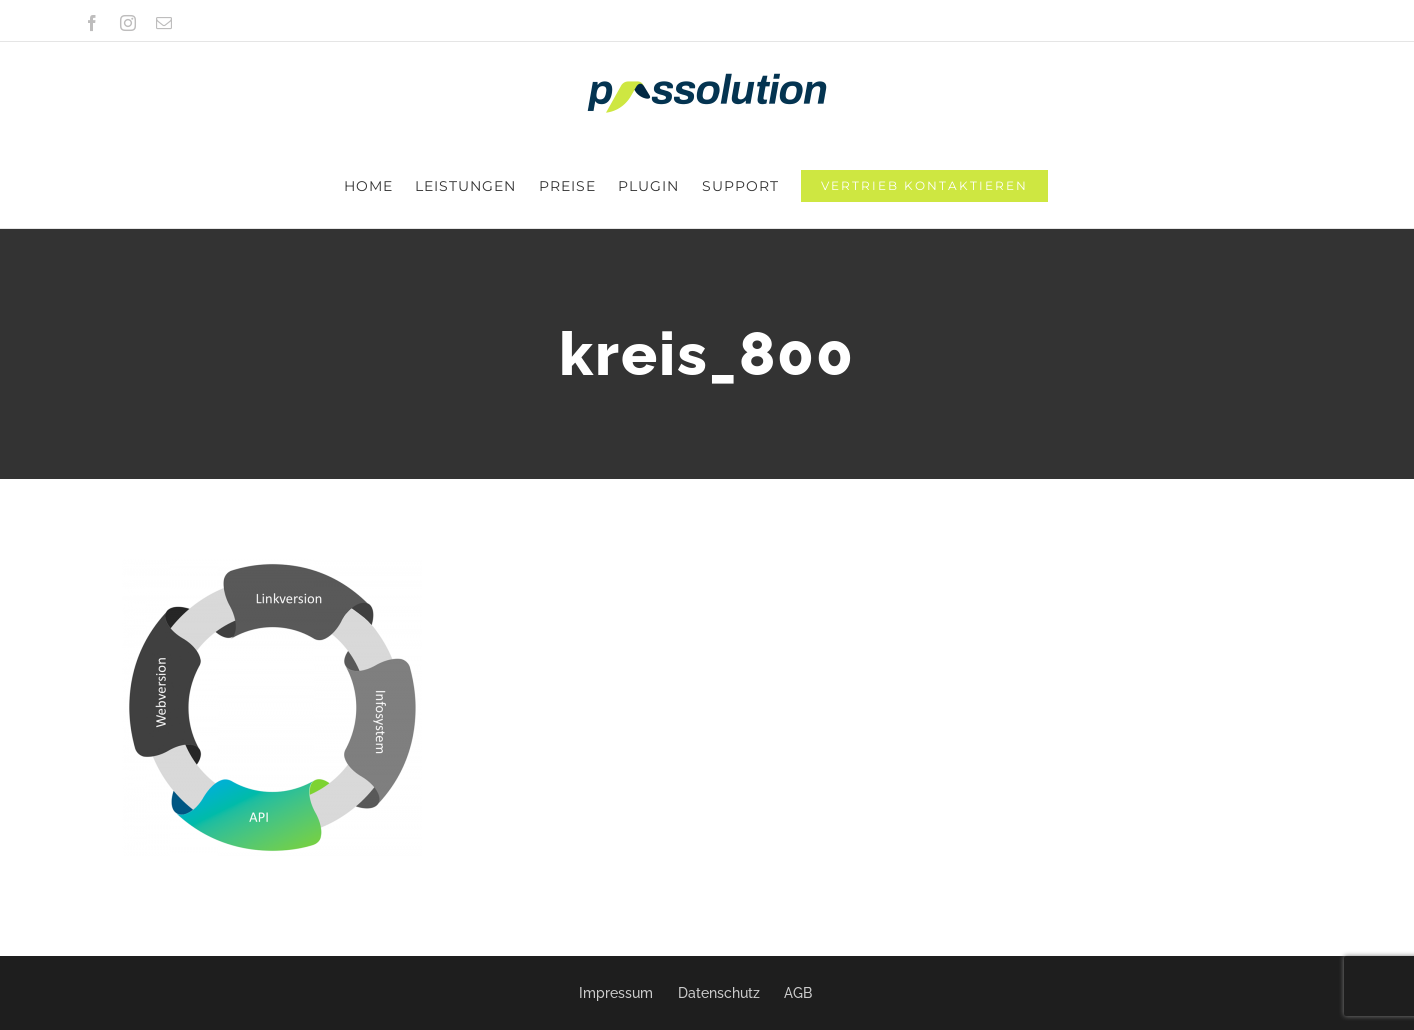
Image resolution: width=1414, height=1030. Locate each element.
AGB (798, 993)
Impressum (616, 993)
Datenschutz (719, 993)
